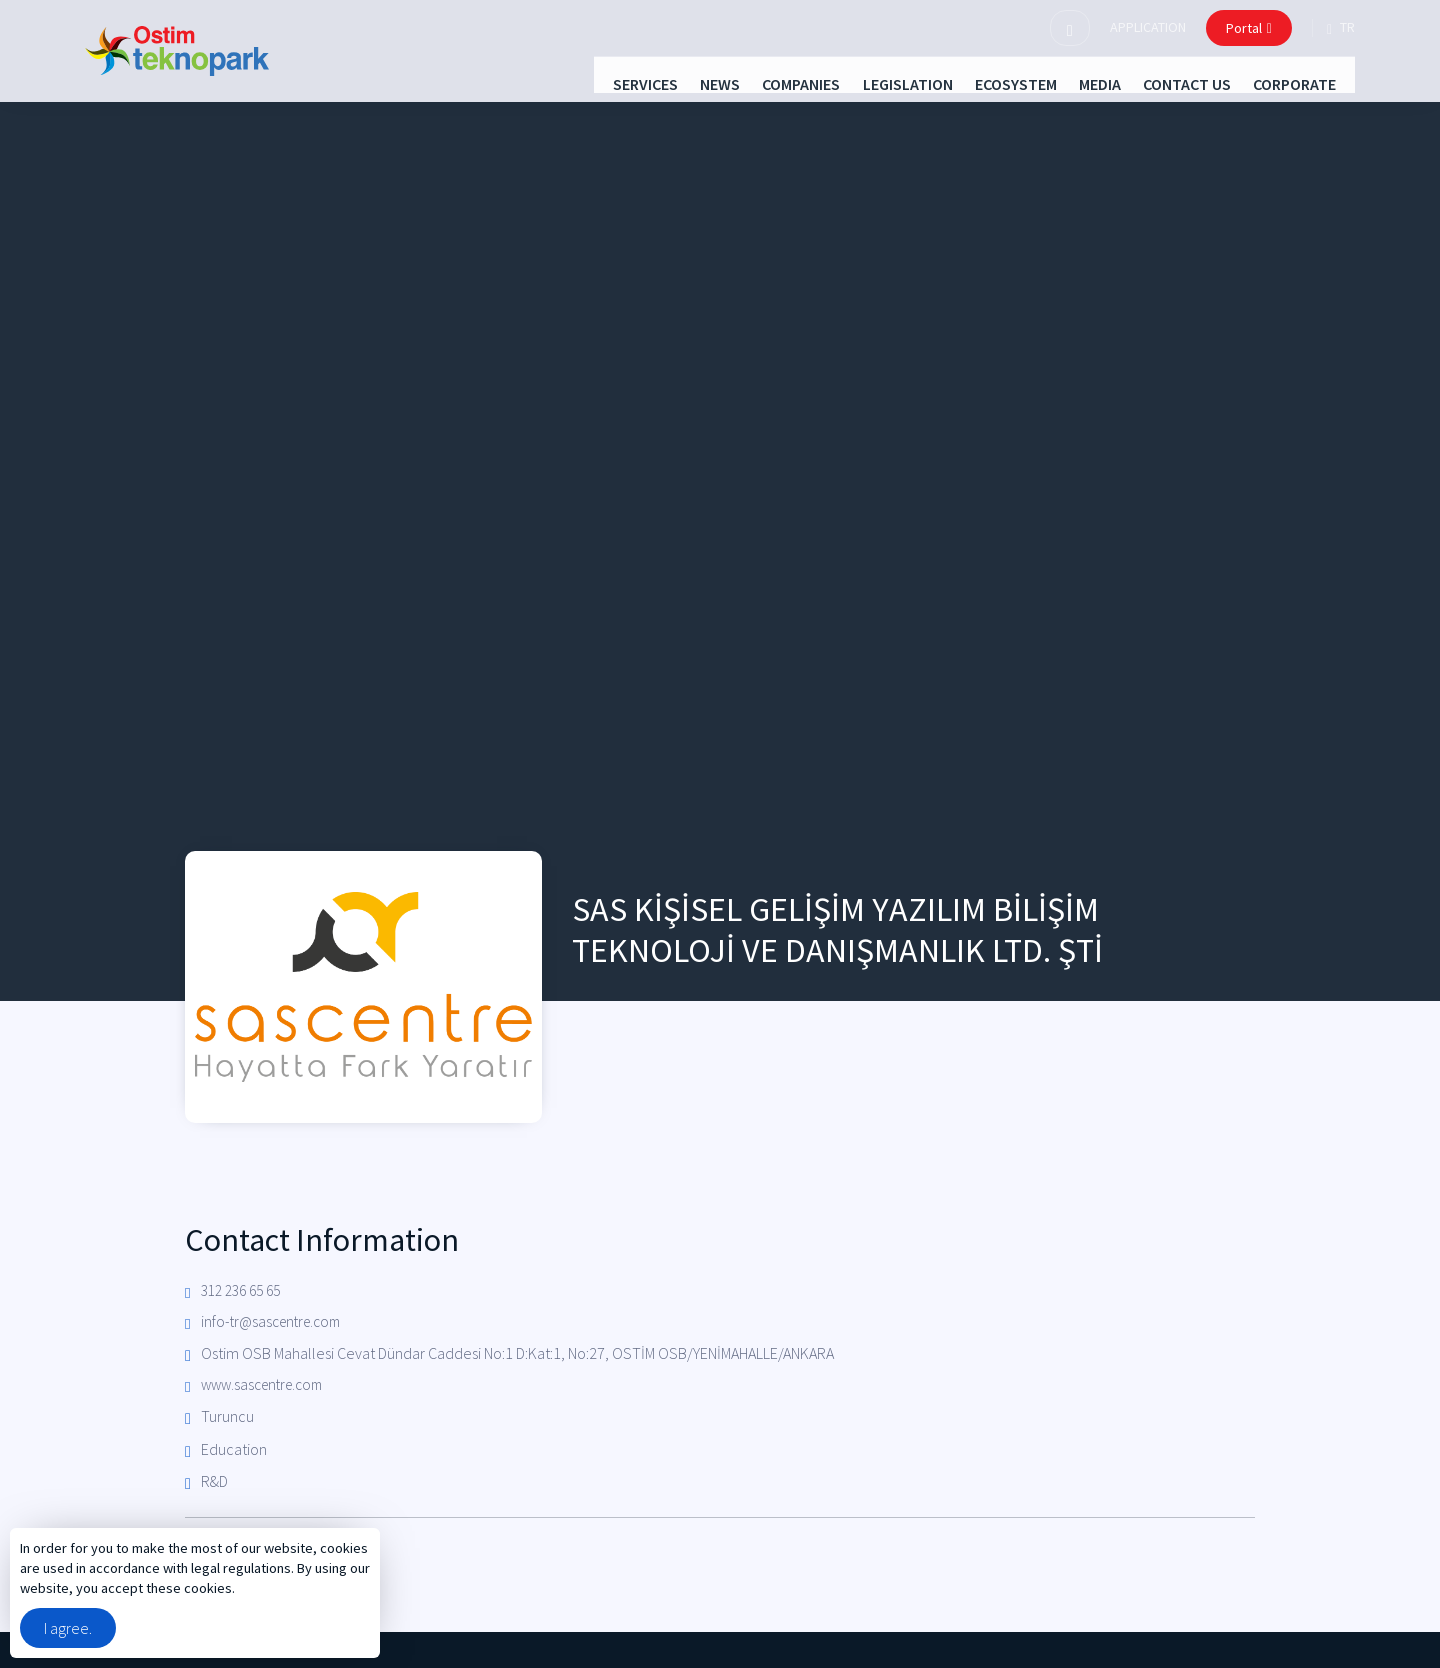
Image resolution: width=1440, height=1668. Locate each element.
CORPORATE (1303, 82)
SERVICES (529, 82)
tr (1341, 28)
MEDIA (1073, 82)
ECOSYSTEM (971, 82)
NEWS (622, 82)
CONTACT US (1178, 82)
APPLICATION (1148, 27)
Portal (1249, 28)
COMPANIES (721, 82)
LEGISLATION (845, 82)
